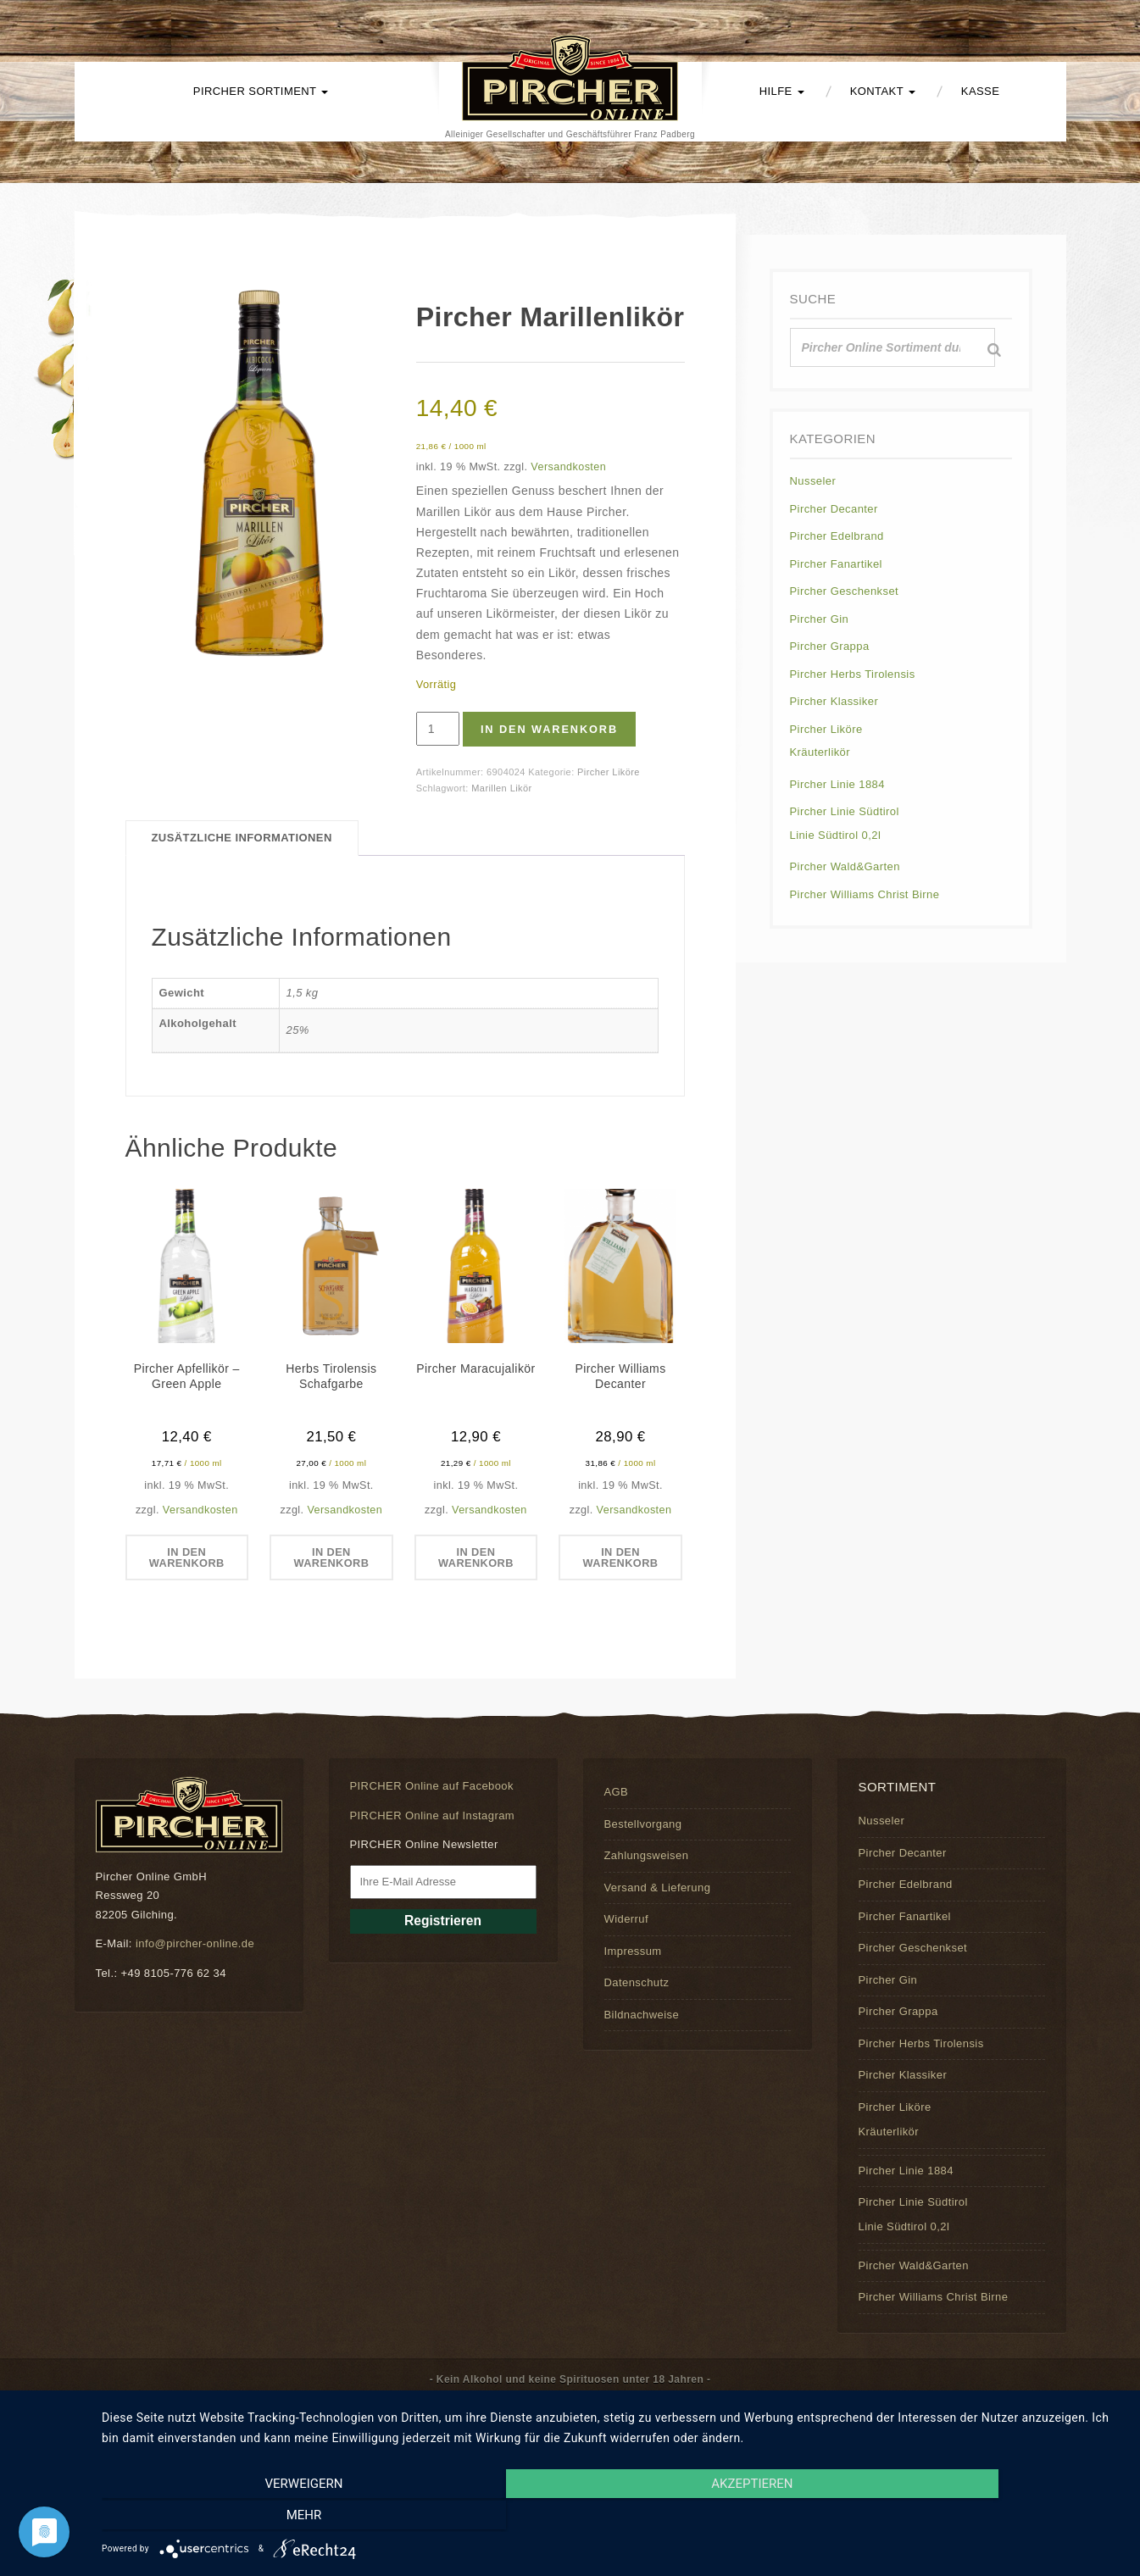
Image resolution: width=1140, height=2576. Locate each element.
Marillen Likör (501, 788)
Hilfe (781, 91)
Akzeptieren (612, 2517)
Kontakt (882, 91)
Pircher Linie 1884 (837, 784)
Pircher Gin (819, 619)
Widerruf (626, 1919)
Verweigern (255, 2517)
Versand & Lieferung (657, 1887)
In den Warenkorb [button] (186, 1557)
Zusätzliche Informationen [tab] (242, 837)
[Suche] (994, 349)
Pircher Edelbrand (837, 536)
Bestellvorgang (643, 1824)
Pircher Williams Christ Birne (865, 894)
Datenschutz (637, 1982)
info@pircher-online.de (195, 1943)
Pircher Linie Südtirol (844, 811)
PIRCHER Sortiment (260, 91)
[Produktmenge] (437, 729)
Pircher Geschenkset (844, 591)
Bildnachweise (642, 2014)
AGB (616, 1792)
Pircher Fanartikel (836, 564)
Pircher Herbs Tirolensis (852, 674)
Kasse (980, 91)
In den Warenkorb (551, 729)
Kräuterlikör (820, 752)
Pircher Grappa (830, 646)
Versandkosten (568, 467)
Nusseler (813, 481)
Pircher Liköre (608, 772)
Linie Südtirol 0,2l (835, 835)
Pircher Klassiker (834, 701)
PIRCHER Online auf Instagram (432, 1815)
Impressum (633, 1951)
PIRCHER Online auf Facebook (432, 1786)
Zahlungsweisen (646, 1856)
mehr (969, 2517)
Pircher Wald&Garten (845, 866)
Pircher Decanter (834, 508)
